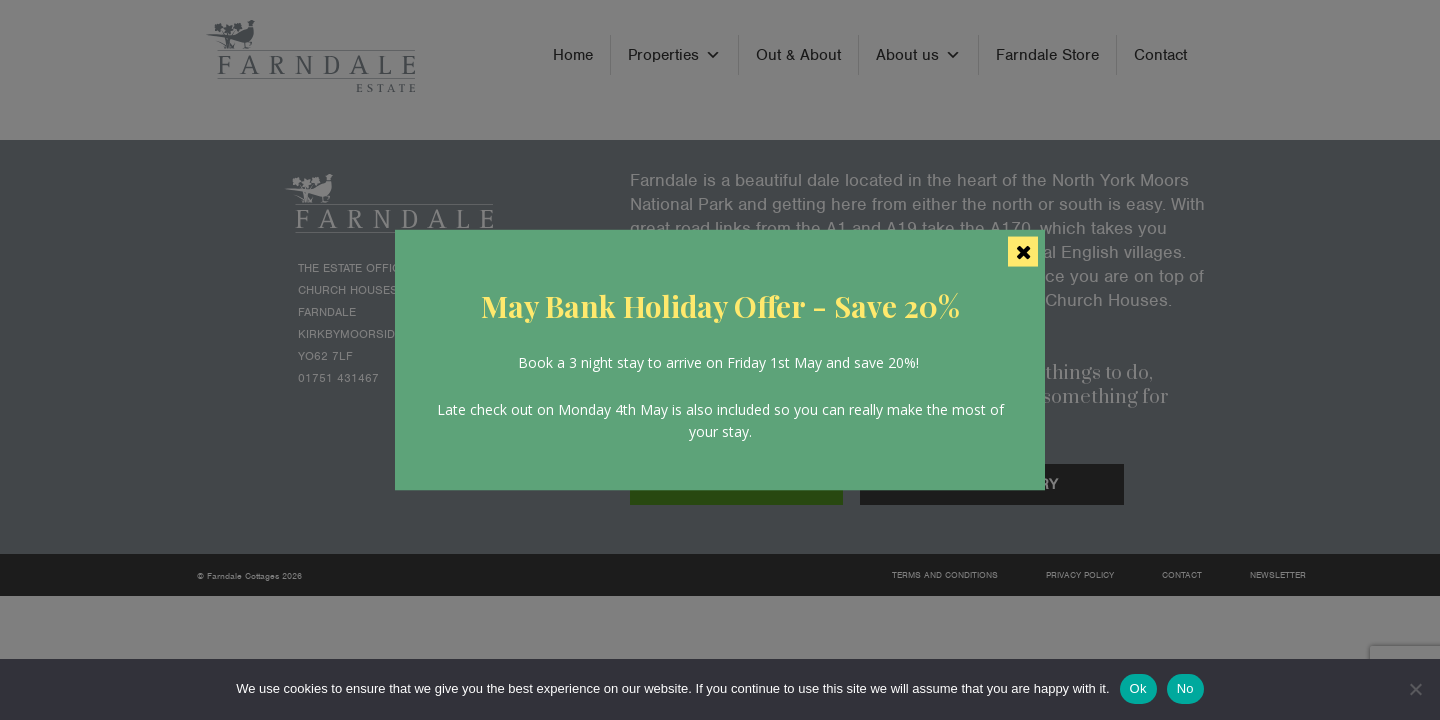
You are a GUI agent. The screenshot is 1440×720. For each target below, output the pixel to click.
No (1185, 688)
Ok (1138, 688)
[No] (1415, 689)
